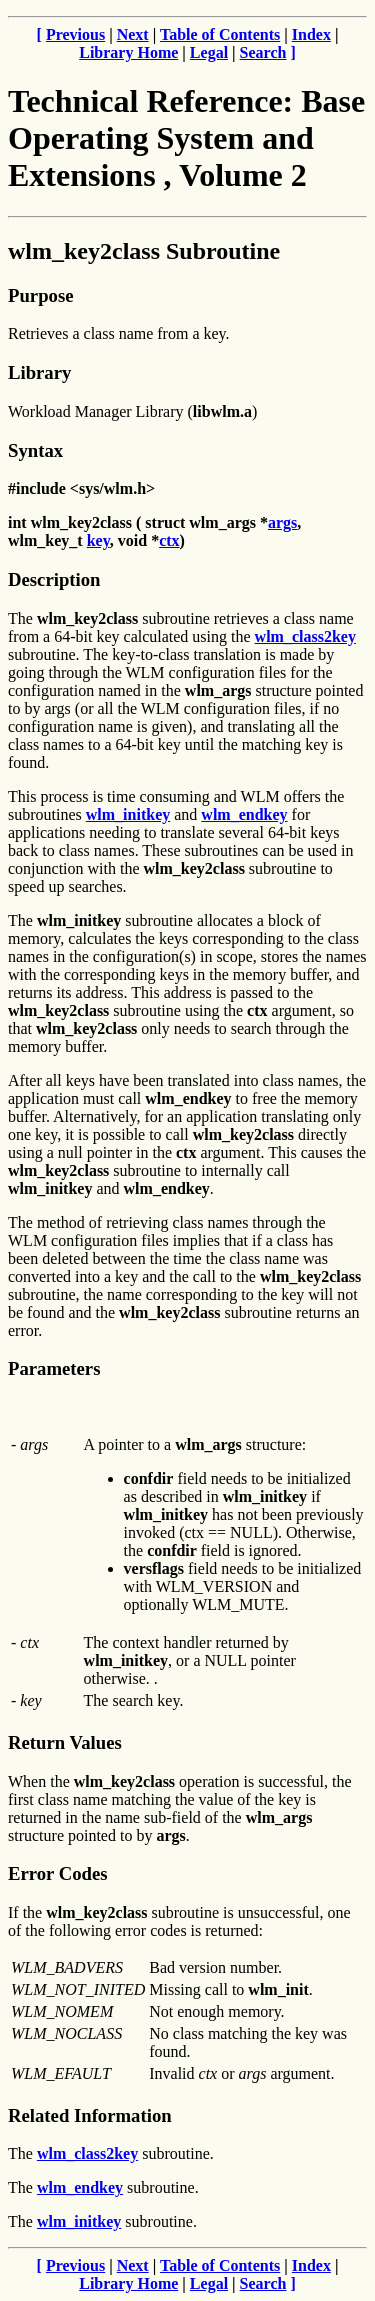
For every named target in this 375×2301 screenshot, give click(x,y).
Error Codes (58, 1873)
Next (133, 34)
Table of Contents (220, 34)
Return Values (65, 1742)
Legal (209, 52)
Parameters (54, 1368)
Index (311, 34)
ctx (169, 540)
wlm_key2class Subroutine (144, 251)
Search (263, 52)
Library (39, 372)
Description (54, 579)
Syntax (35, 450)
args (282, 522)
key (98, 540)
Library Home (128, 52)
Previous (75, 34)
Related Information (90, 2115)
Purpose (40, 295)
